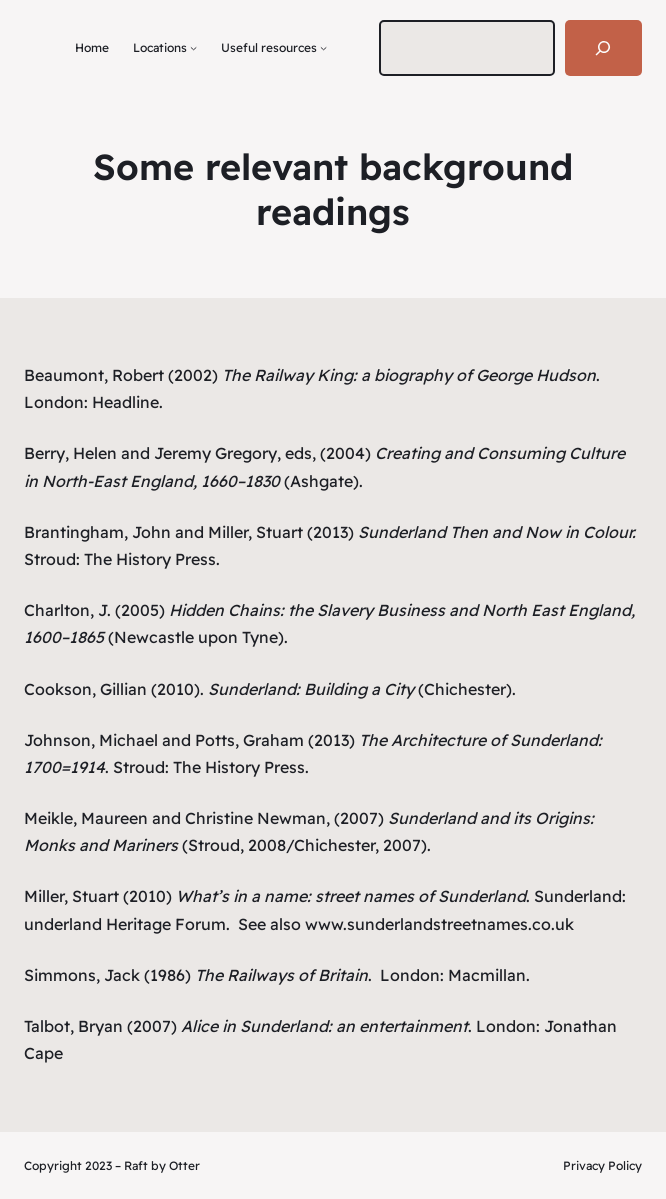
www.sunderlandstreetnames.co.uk (439, 924)
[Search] (603, 48)
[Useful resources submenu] (323, 47)
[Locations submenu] (193, 47)
